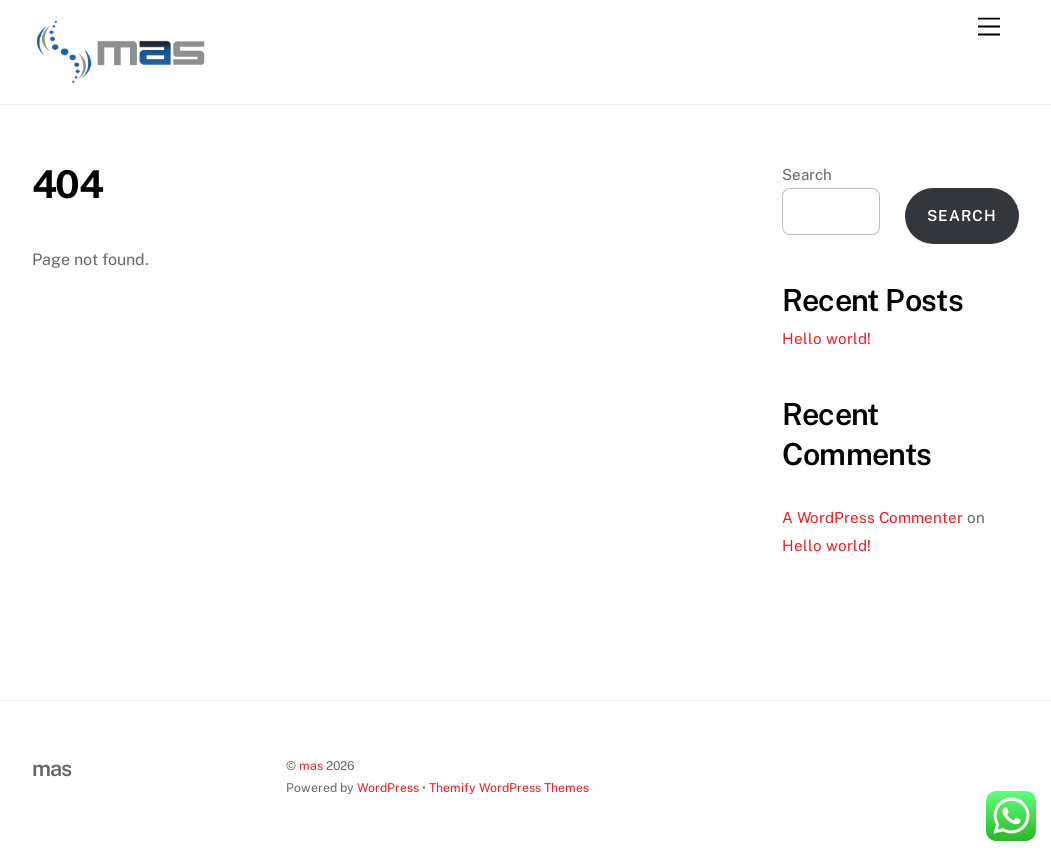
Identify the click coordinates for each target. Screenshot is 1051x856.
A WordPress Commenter (872, 517)
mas (311, 765)
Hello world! (826, 338)
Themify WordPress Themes (509, 787)
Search (807, 174)
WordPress (388, 787)
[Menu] (989, 27)
